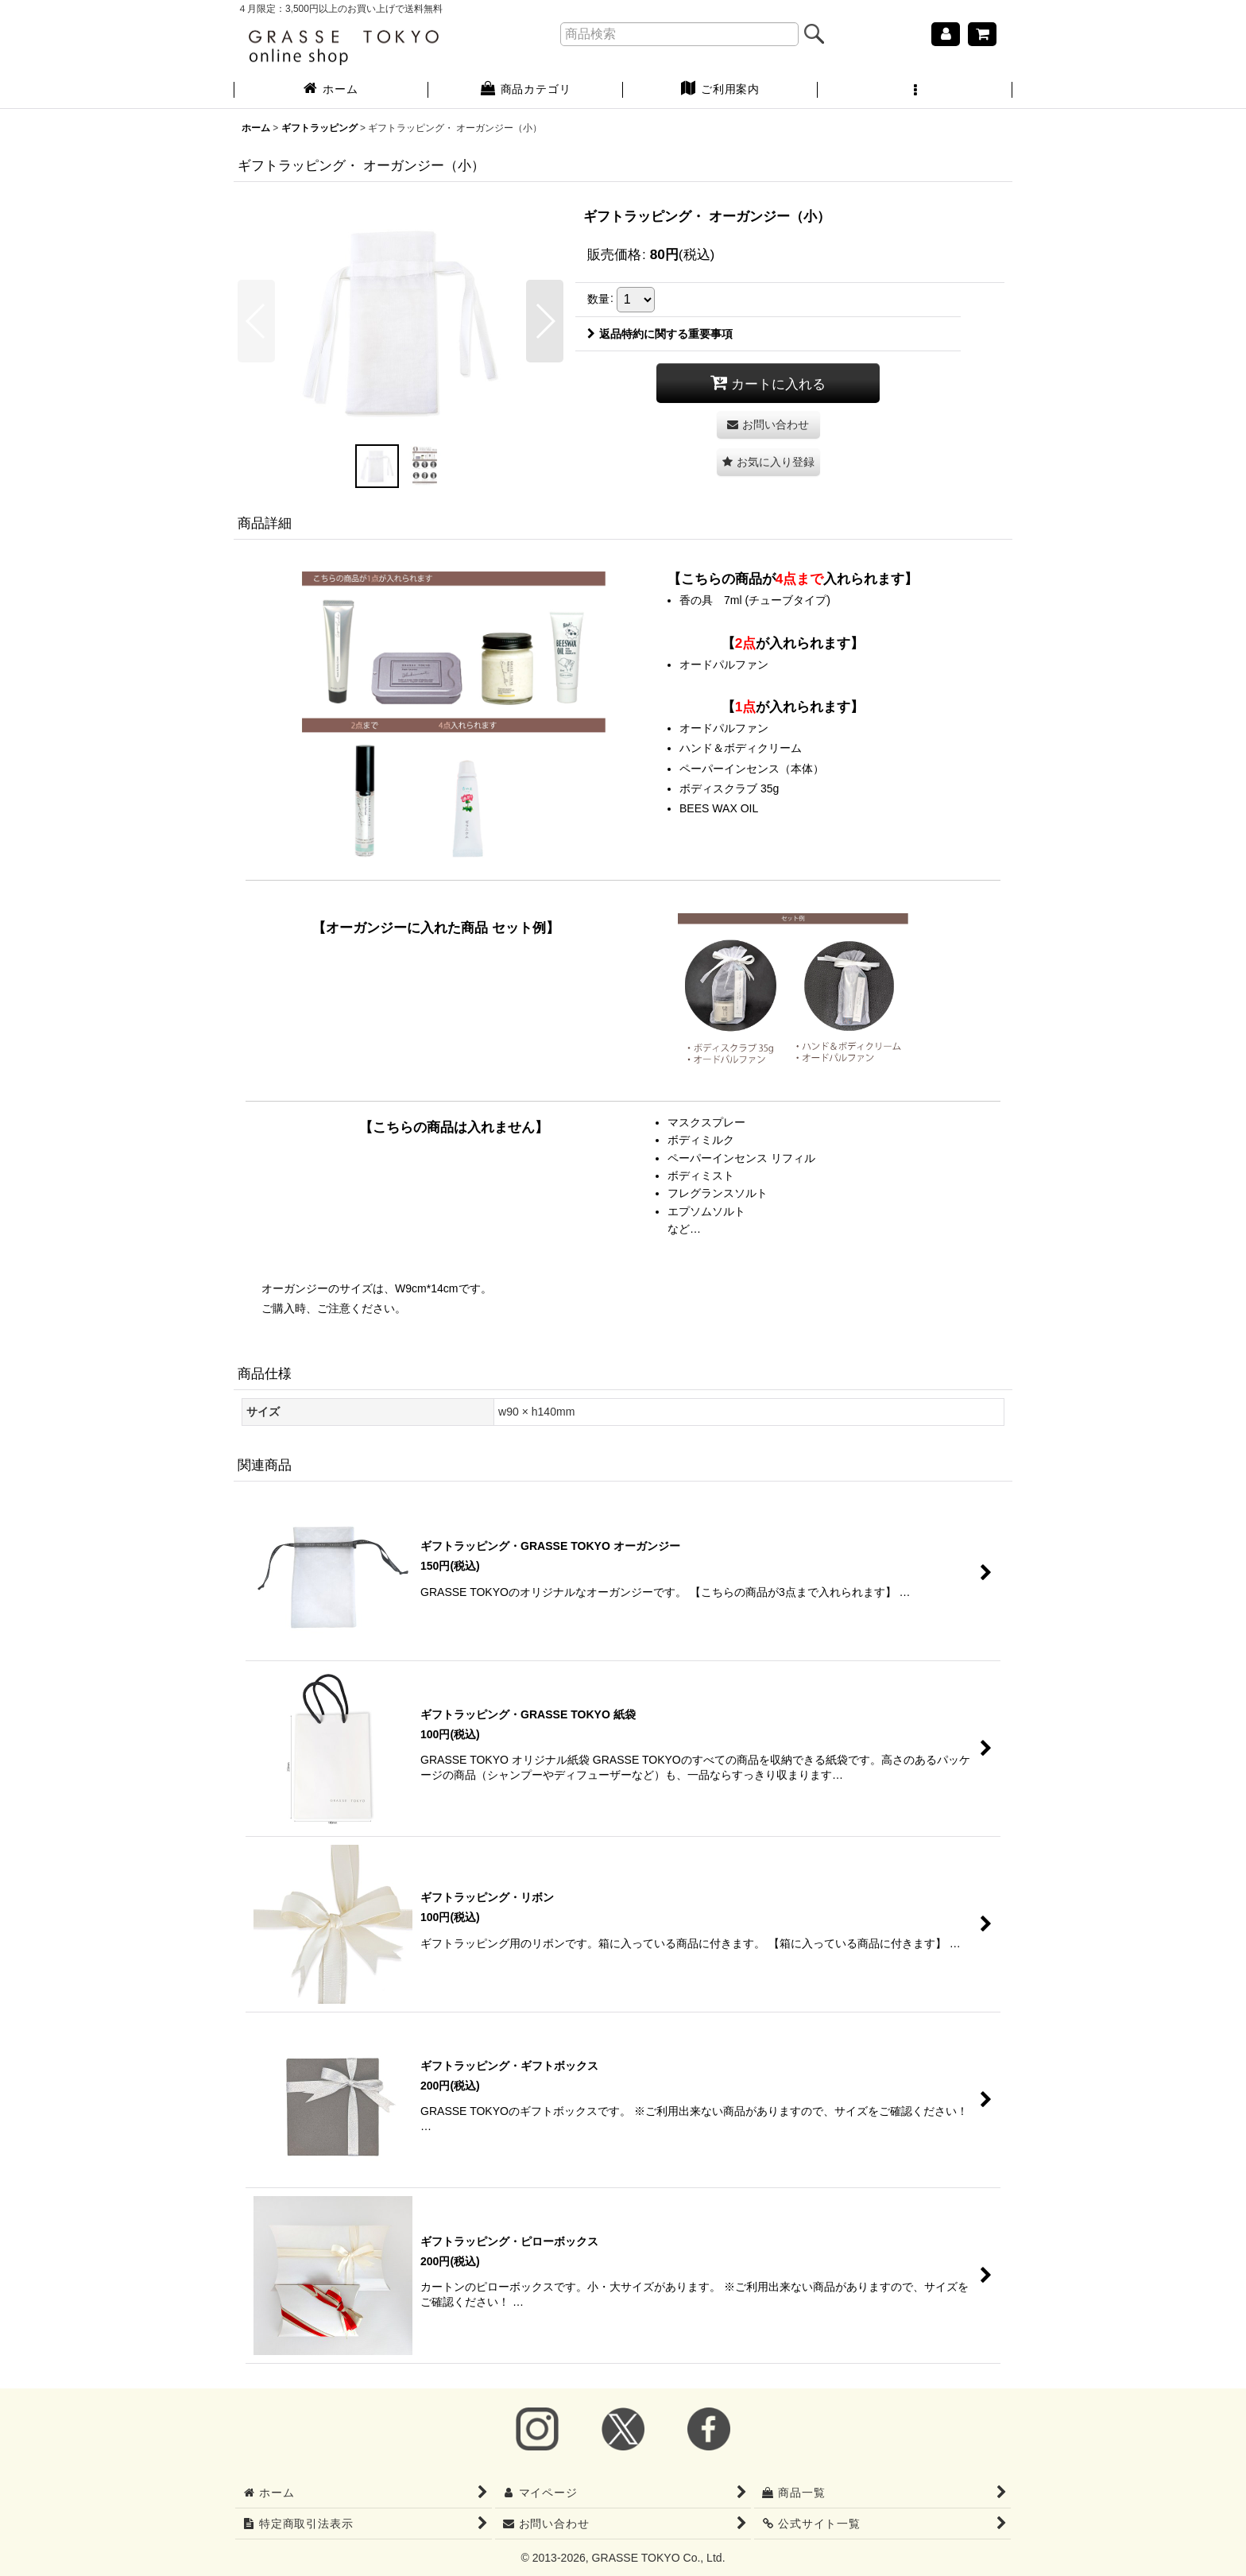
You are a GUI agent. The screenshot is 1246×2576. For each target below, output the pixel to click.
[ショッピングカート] (982, 34)
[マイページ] (945, 34)
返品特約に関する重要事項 (660, 333)
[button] (915, 90)
